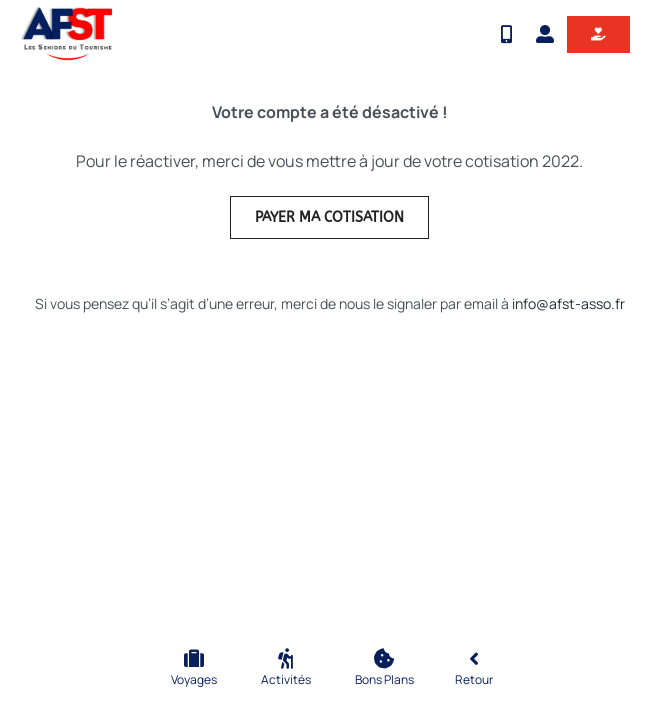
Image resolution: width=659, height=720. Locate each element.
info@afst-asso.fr (568, 303)
